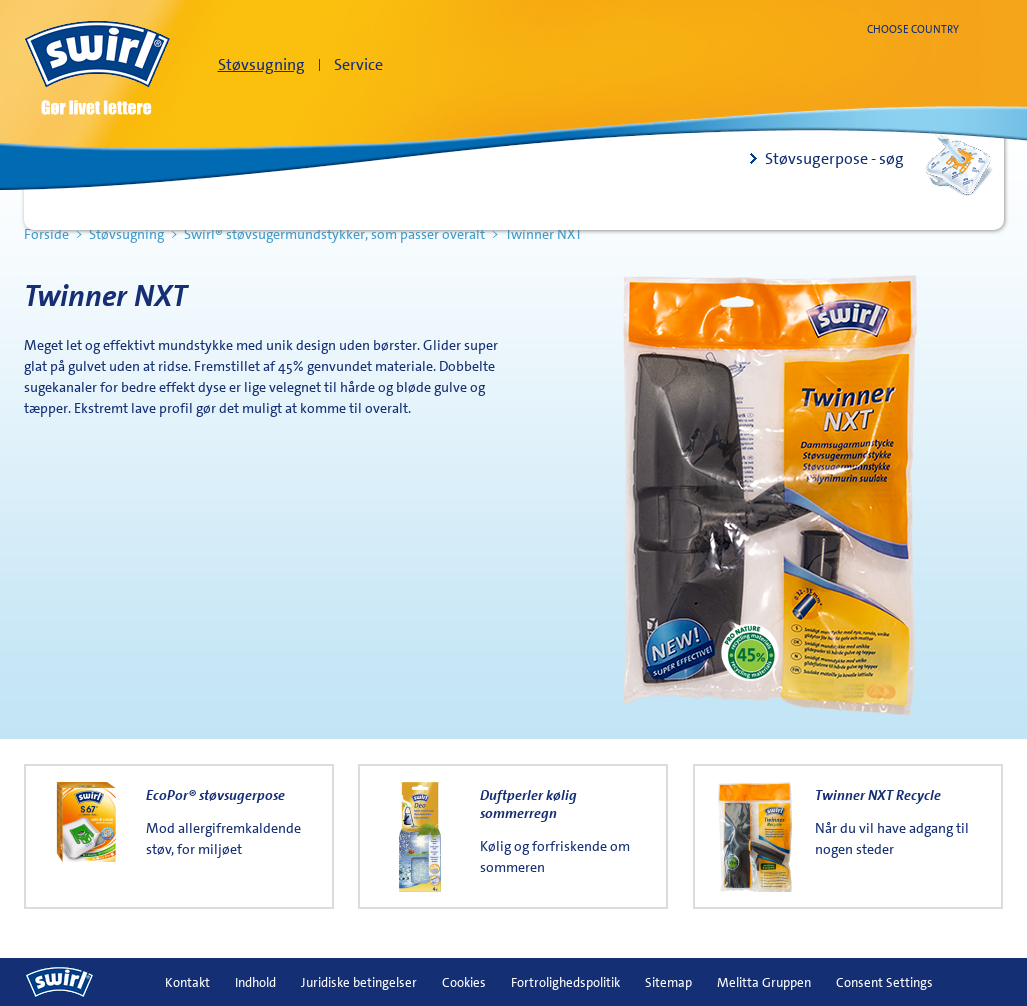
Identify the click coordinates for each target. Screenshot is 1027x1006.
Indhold (255, 982)
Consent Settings (884, 982)
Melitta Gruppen (764, 982)
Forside (46, 234)
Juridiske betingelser (359, 982)
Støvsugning (261, 64)
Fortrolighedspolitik (565, 982)
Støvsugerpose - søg (834, 158)
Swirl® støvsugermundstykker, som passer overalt (334, 234)
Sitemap (668, 982)
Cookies (464, 982)
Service (358, 64)
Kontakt (187, 982)
